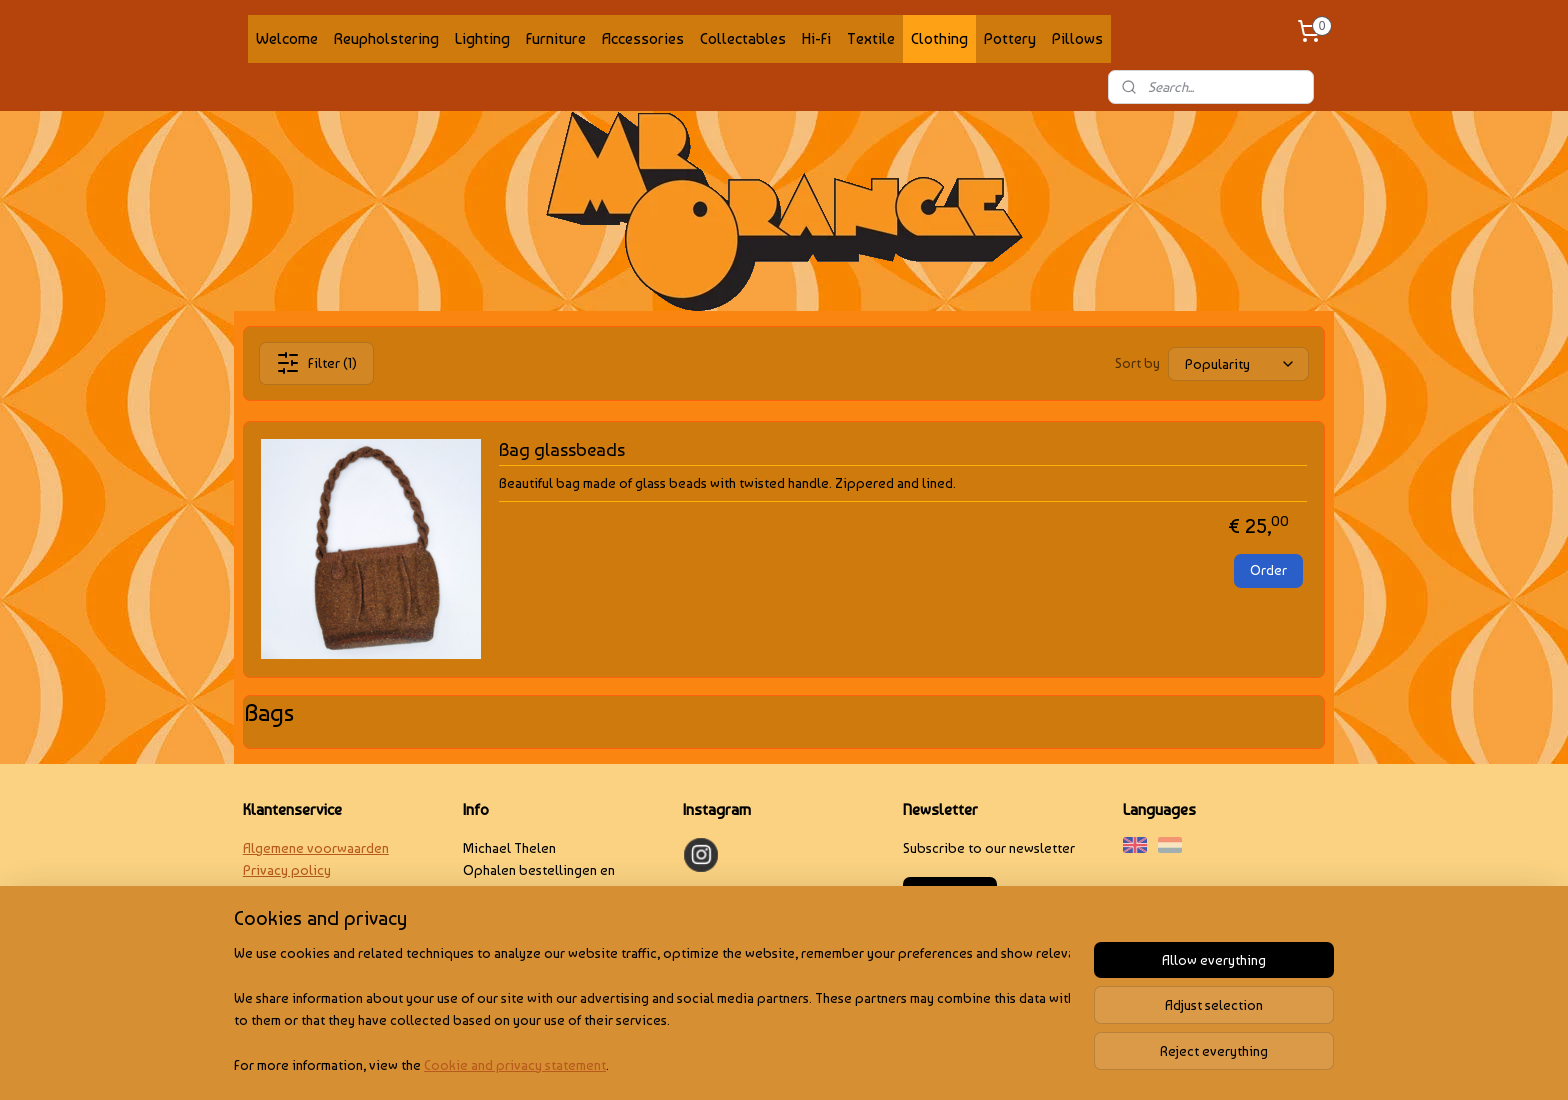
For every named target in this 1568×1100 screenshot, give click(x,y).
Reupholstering (386, 38)
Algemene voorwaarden (316, 848)
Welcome (287, 38)
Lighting (482, 38)
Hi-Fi (816, 38)
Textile (871, 38)
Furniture (556, 38)
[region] (652, 1009)
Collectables (743, 38)
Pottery (1010, 38)
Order (1268, 570)
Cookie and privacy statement (515, 1064)
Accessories (643, 38)
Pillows (1077, 38)
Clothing (939, 38)
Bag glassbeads (562, 449)
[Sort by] (1238, 363)
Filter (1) (316, 363)
